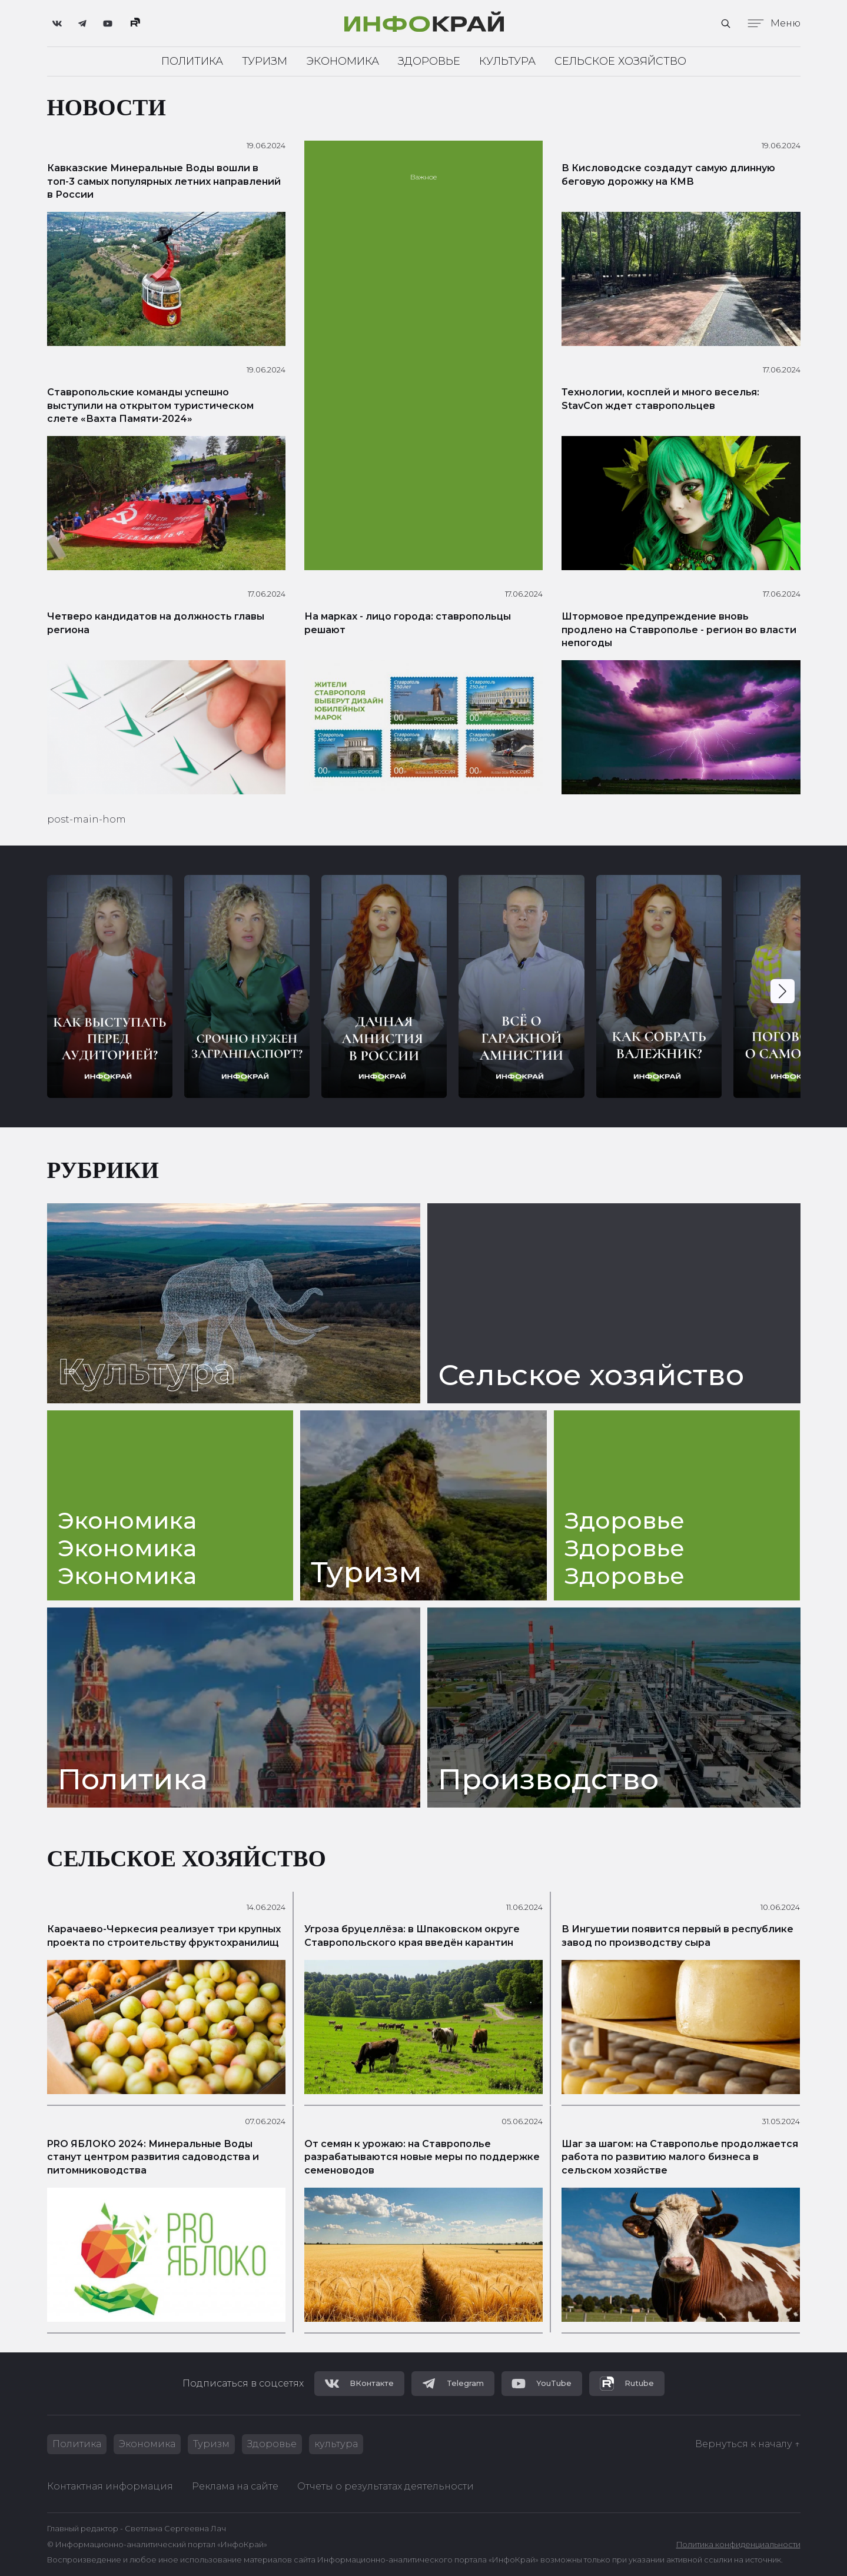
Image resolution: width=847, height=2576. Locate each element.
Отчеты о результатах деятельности (385, 2486)
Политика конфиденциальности (738, 2544)
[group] (109, 986)
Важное (423, 176)
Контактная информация (110, 2486)
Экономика (342, 61)
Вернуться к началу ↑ (748, 2443)
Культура (507, 61)
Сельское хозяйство (620, 61)
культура (336, 2443)
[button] (782, 991)
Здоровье (429, 61)
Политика (192, 61)
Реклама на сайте (235, 2486)
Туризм (264, 61)
